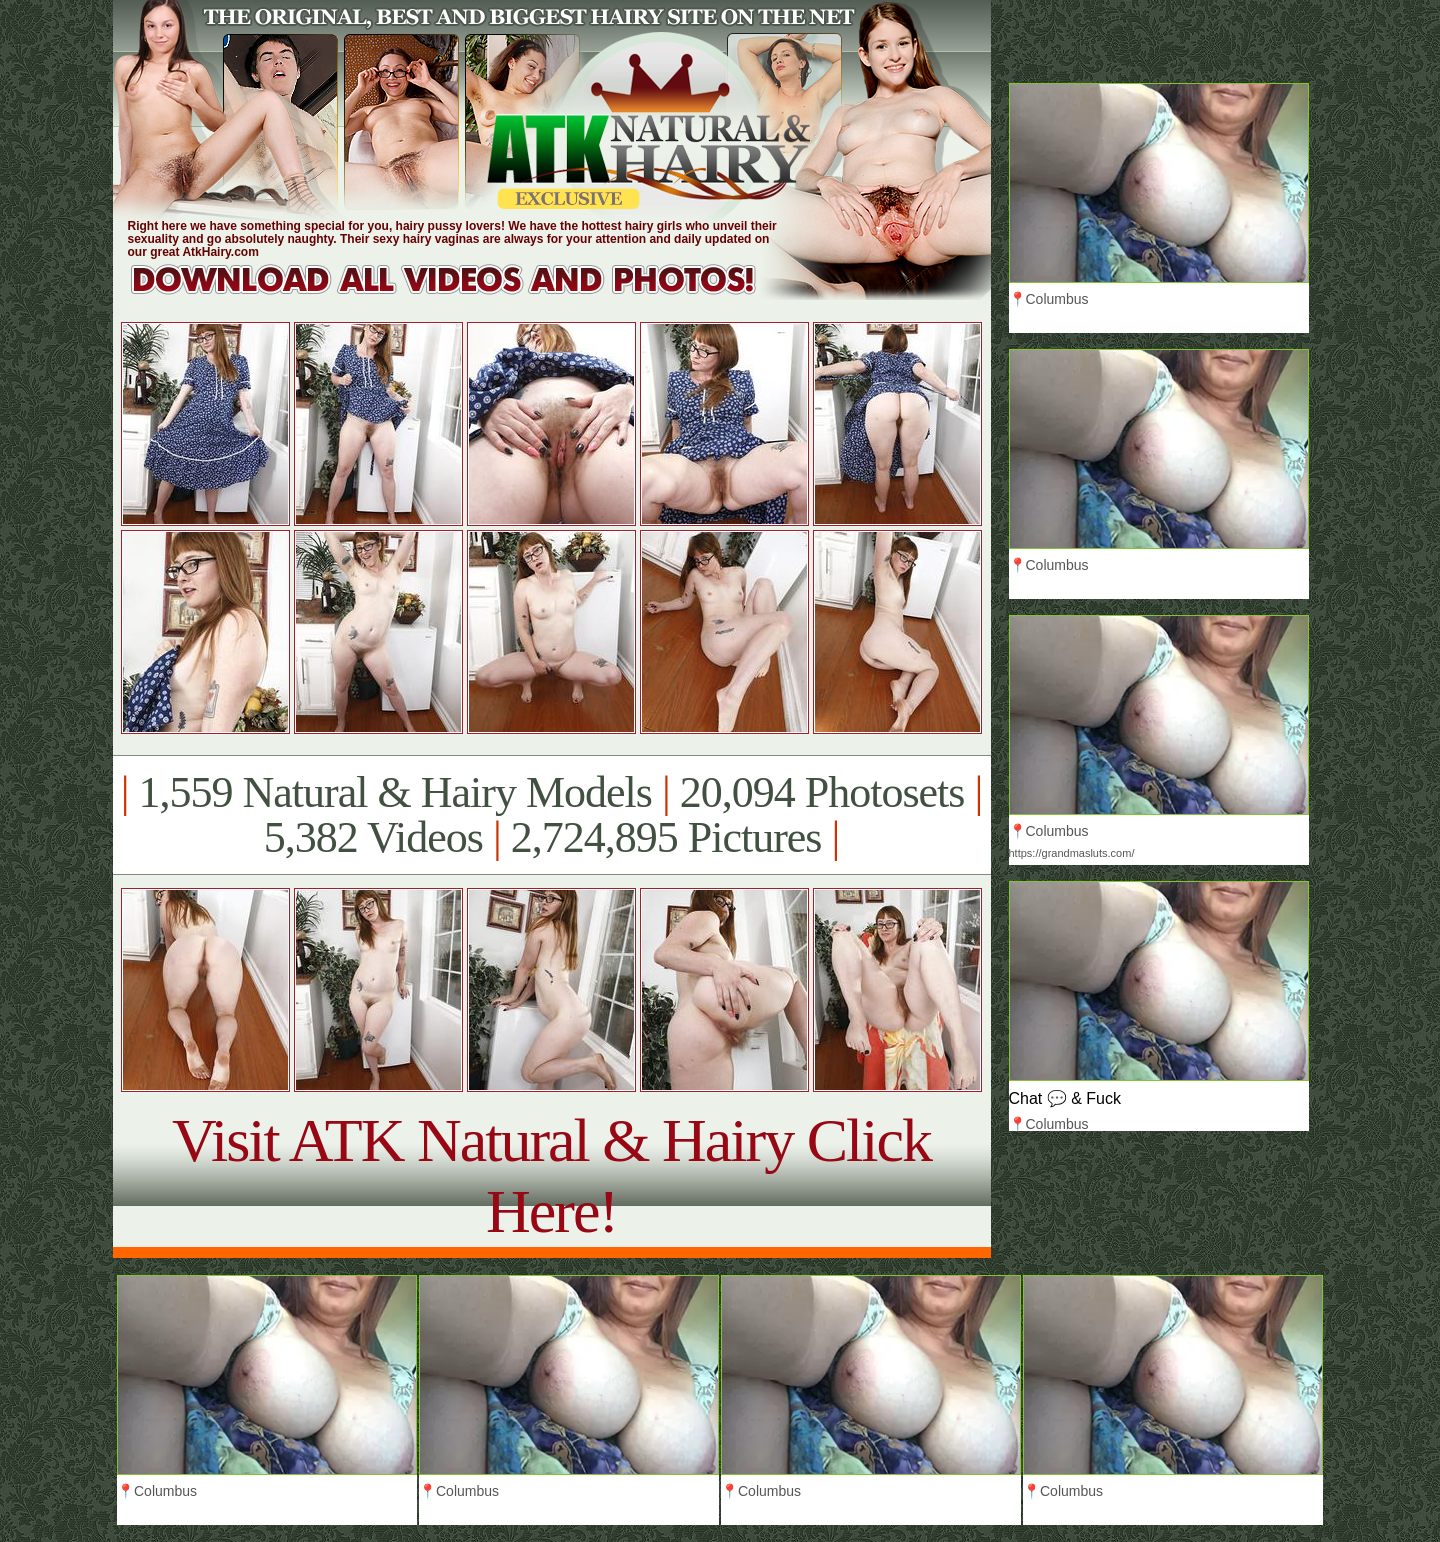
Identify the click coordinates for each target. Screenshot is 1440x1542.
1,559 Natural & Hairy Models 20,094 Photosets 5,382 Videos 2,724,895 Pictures (551, 815)
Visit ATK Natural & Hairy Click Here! (551, 1175)
